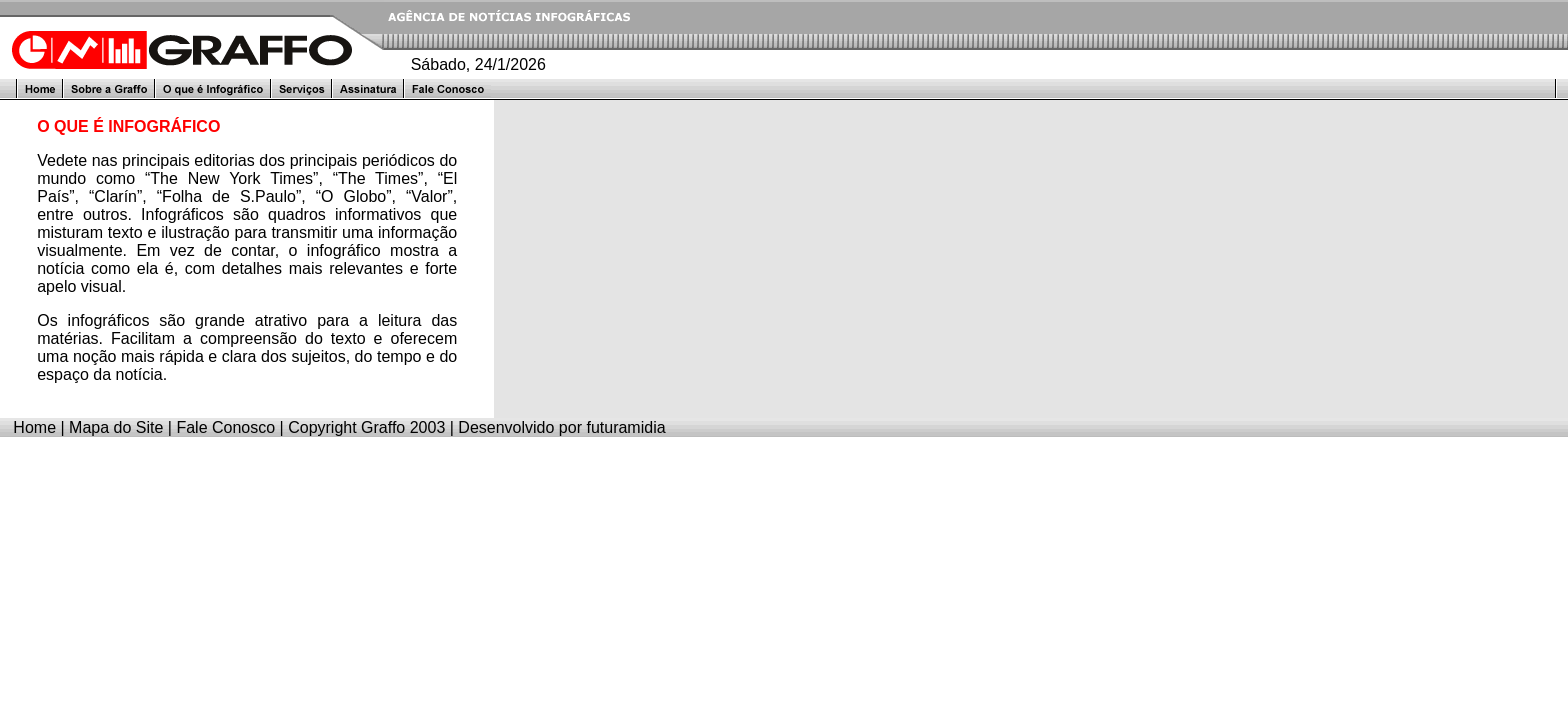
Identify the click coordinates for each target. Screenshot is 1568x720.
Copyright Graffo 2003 (366, 427)
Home (34, 427)
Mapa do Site (116, 427)
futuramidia (625, 427)
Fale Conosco (225, 427)
